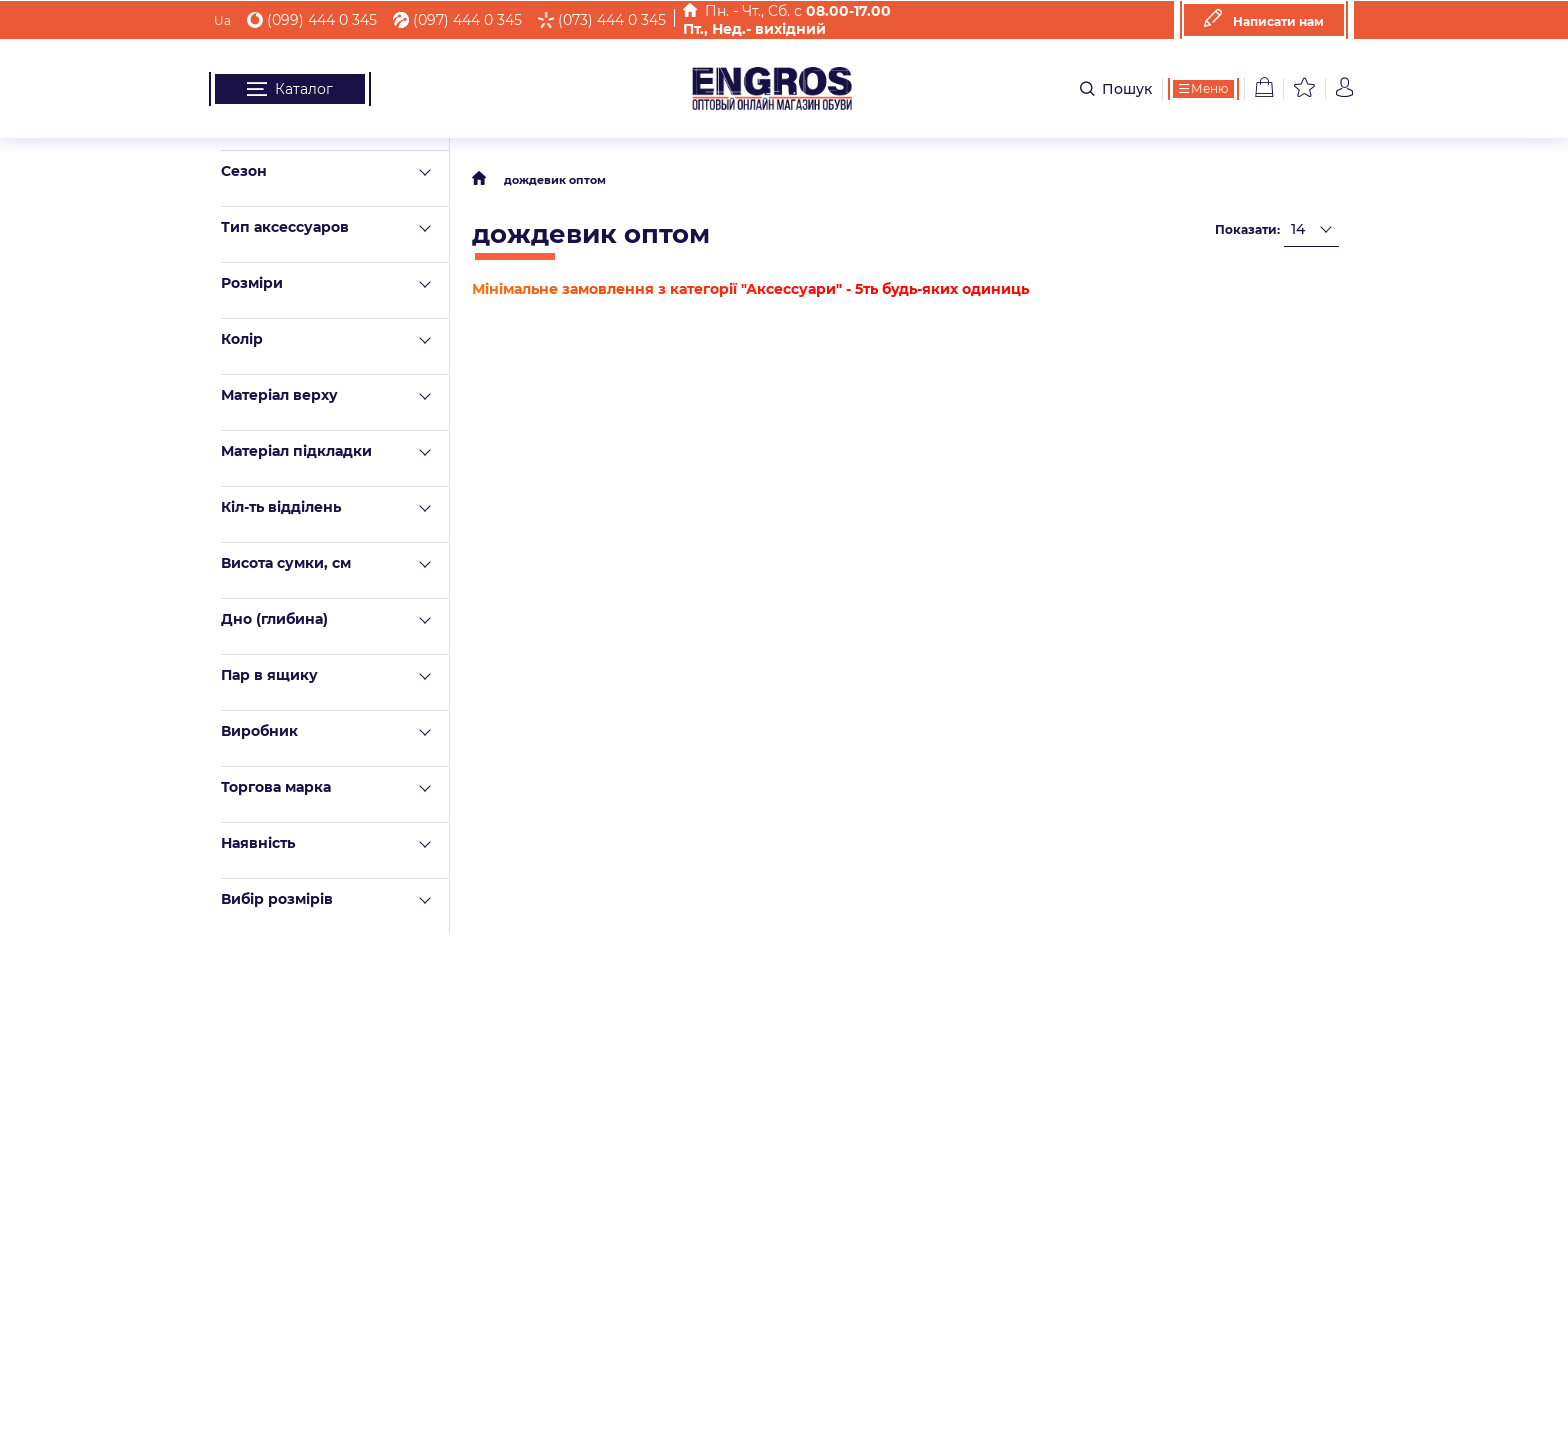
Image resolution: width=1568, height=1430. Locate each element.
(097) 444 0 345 (457, 20)
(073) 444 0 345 (602, 20)
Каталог (290, 89)
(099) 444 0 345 (312, 20)
